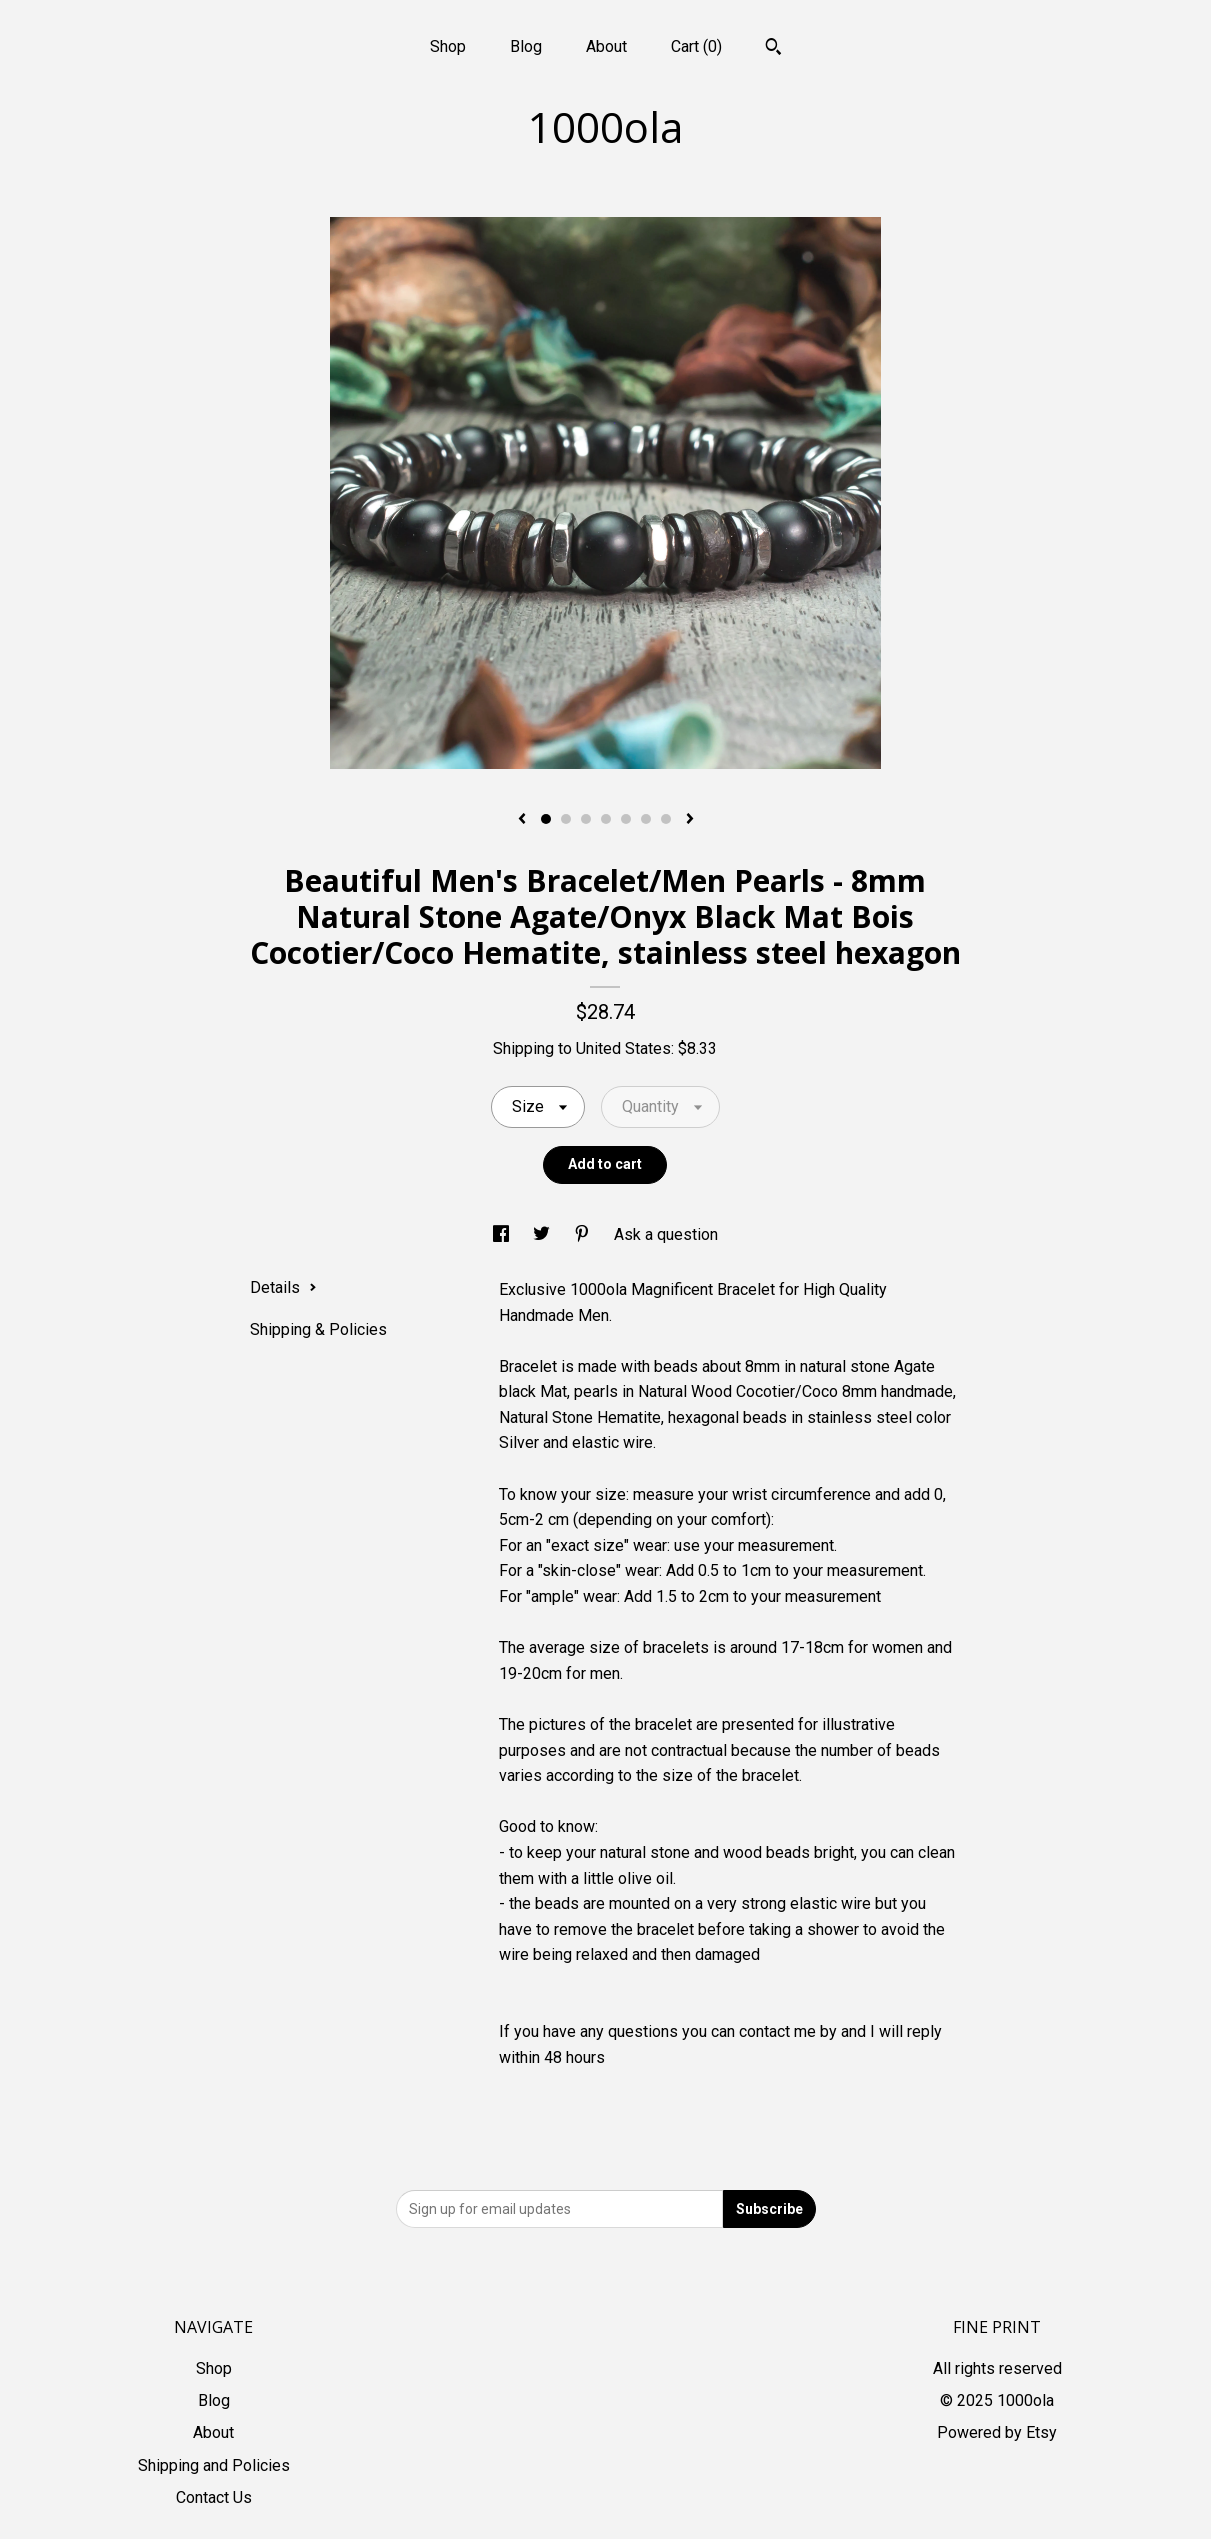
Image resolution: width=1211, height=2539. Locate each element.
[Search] (773, 49)
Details (283, 1287)
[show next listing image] (690, 820)
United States (623, 1048)
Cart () (696, 46)
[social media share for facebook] (503, 1234)
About (606, 46)
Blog (526, 46)
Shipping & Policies (318, 1329)
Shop (448, 46)
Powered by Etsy (997, 2432)
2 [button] (566, 819)
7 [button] (666, 819)
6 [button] (646, 819)
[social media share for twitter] (543, 1234)
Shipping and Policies (214, 2465)
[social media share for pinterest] (584, 1234)
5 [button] (626, 819)
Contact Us (214, 2497)
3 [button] (586, 819)
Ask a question (666, 1234)
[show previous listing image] (522, 820)
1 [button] (546, 819)
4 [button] (606, 819)
